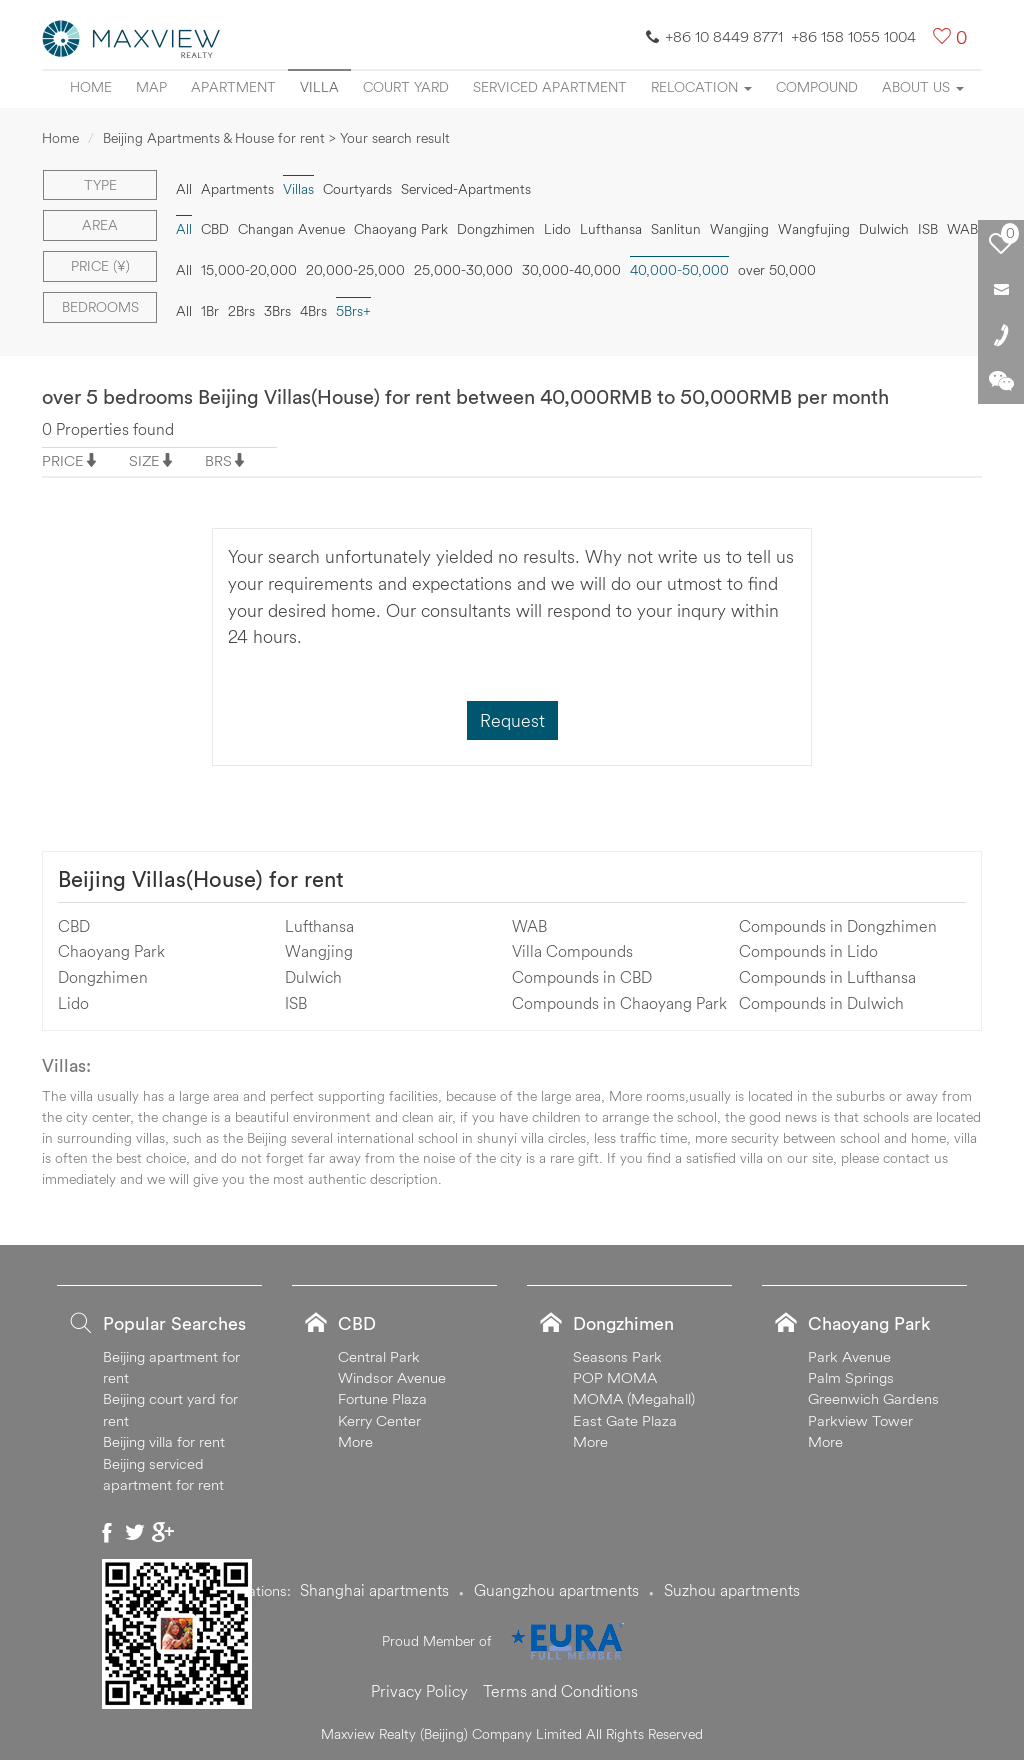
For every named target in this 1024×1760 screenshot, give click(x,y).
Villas (298, 189)
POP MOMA (615, 1377)
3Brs (277, 311)
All (184, 189)
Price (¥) (100, 266)
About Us (923, 87)
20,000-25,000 (355, 270)
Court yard (406, 87)
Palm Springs (851, 1377)
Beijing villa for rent (164, 1441)
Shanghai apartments (374, 1590)
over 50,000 (777, 270)
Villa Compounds (572, 951)
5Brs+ (353, 311)
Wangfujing (814, 229)
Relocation (701, 87)
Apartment (233, 87)
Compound (817, 87)
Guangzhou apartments (556, 1590)
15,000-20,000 (249, 270)
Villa (319, 87)
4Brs (313, 311)
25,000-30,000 (463, 270)
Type (100, 185)
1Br (210, 311)
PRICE (63, 460)
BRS (218, 460)
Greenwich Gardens (873, 1398)
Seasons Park (617, 1356)
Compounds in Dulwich (821, 1003)
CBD (215, 229)
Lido (557, 229)
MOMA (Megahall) (634, 1398)
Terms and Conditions (560, 1691)
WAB (962, 229)
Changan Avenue (291, 229)
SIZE (144, 460)
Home (91, 87)
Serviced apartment (550, 87)
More (355, 1441)
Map (151, 87)
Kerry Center (379, 1420)
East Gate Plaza (625, 1420)
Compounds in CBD (582, 977)
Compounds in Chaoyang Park (619, 1003)
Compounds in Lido (808, 951)
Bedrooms (100, 307)
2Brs (241, 311)
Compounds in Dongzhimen (838, 926)
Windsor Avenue (392, 1377)
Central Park (379, 1356)
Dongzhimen (496, 229)
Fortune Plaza (382, 1398)
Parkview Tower (860, 1420)
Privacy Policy (419, 1691)
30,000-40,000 (571, 270)
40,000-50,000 (679, 270)
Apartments (237, 189)
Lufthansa (611, 229)
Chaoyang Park (401, 229)
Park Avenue (849, 1356)
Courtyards (357, 189)
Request (512, 720)
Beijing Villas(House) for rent (201, 879)
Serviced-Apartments (466, 189)
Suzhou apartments (732, 1590)
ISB (928, 229)
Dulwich (884, 229)
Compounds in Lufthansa (827, 977)
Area (100, 225)
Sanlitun (676, 229)
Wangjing (739, 229)
